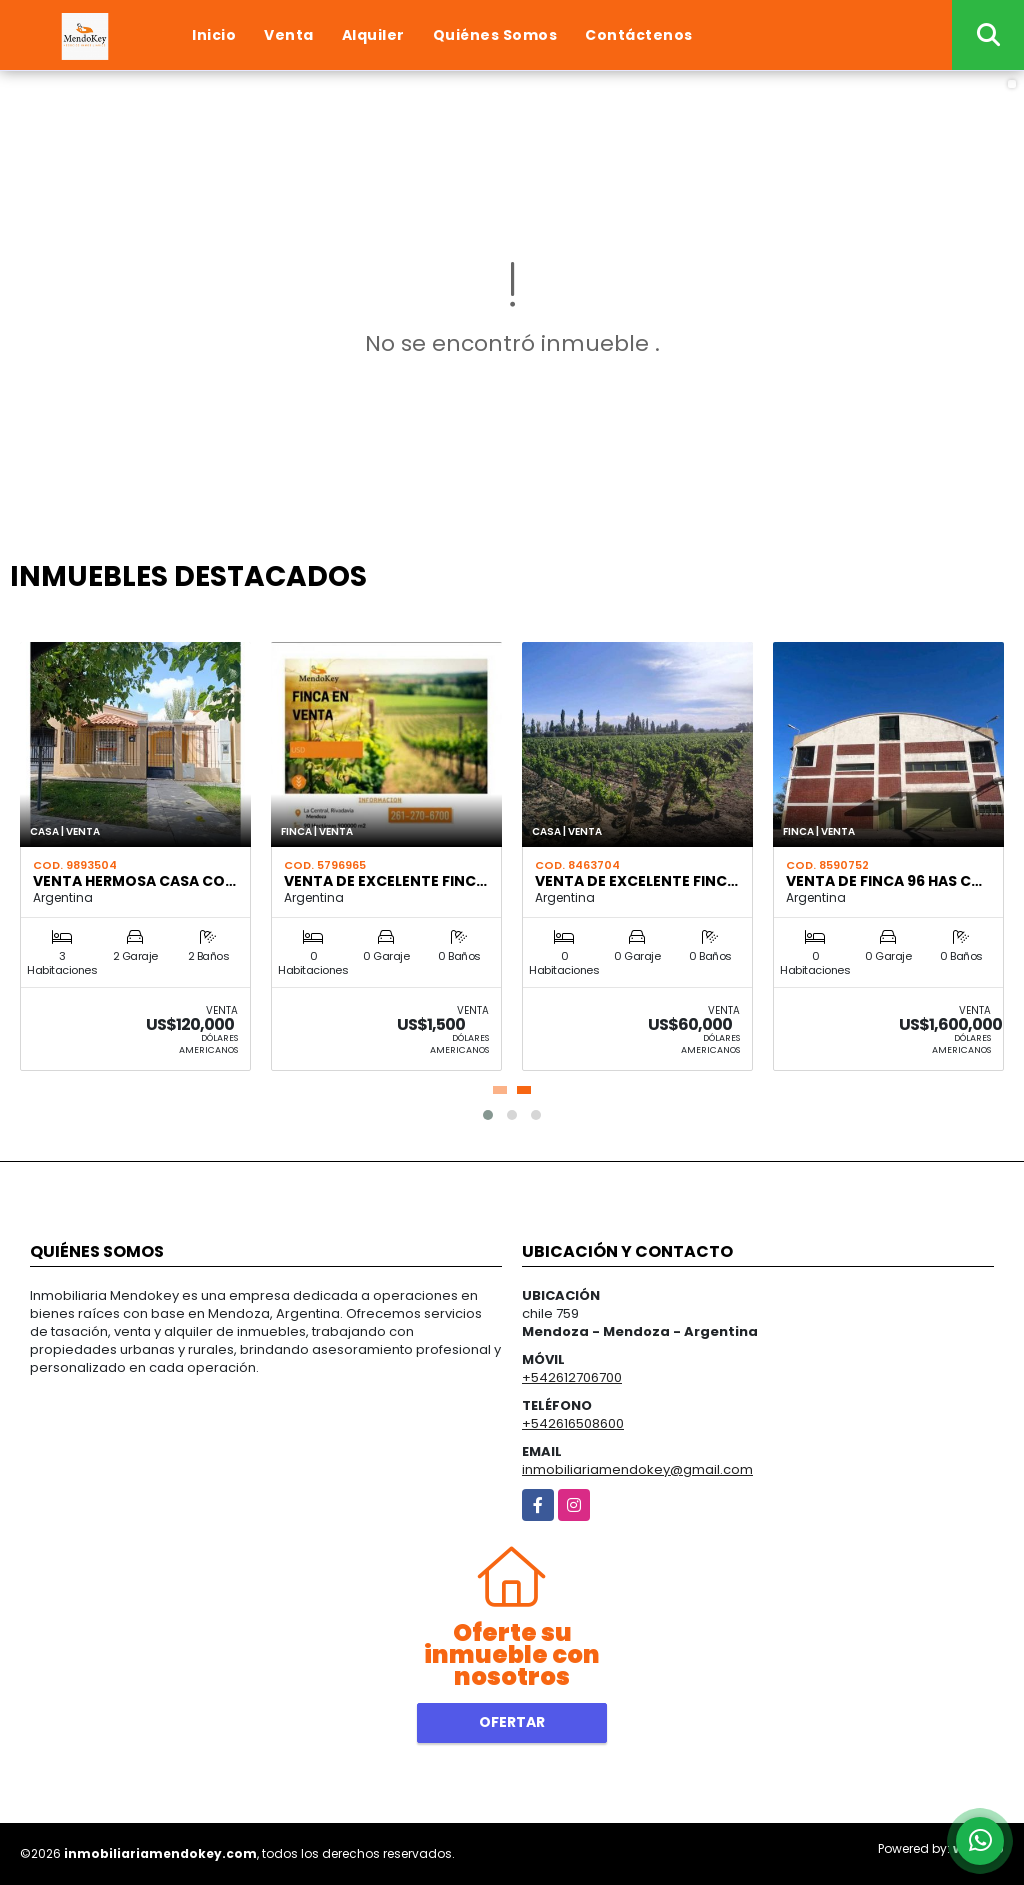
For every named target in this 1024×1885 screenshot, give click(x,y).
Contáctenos (639, 35)
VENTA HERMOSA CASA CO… (134, 881)
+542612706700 (572, 1377)
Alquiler (373, 35)
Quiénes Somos (495, 35)
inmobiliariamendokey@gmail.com (637, 1469)
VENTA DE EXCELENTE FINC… (385, 881)
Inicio (214, 35)
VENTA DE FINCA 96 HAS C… (884, 881)
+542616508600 (573, 1423)
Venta (289, 35)
